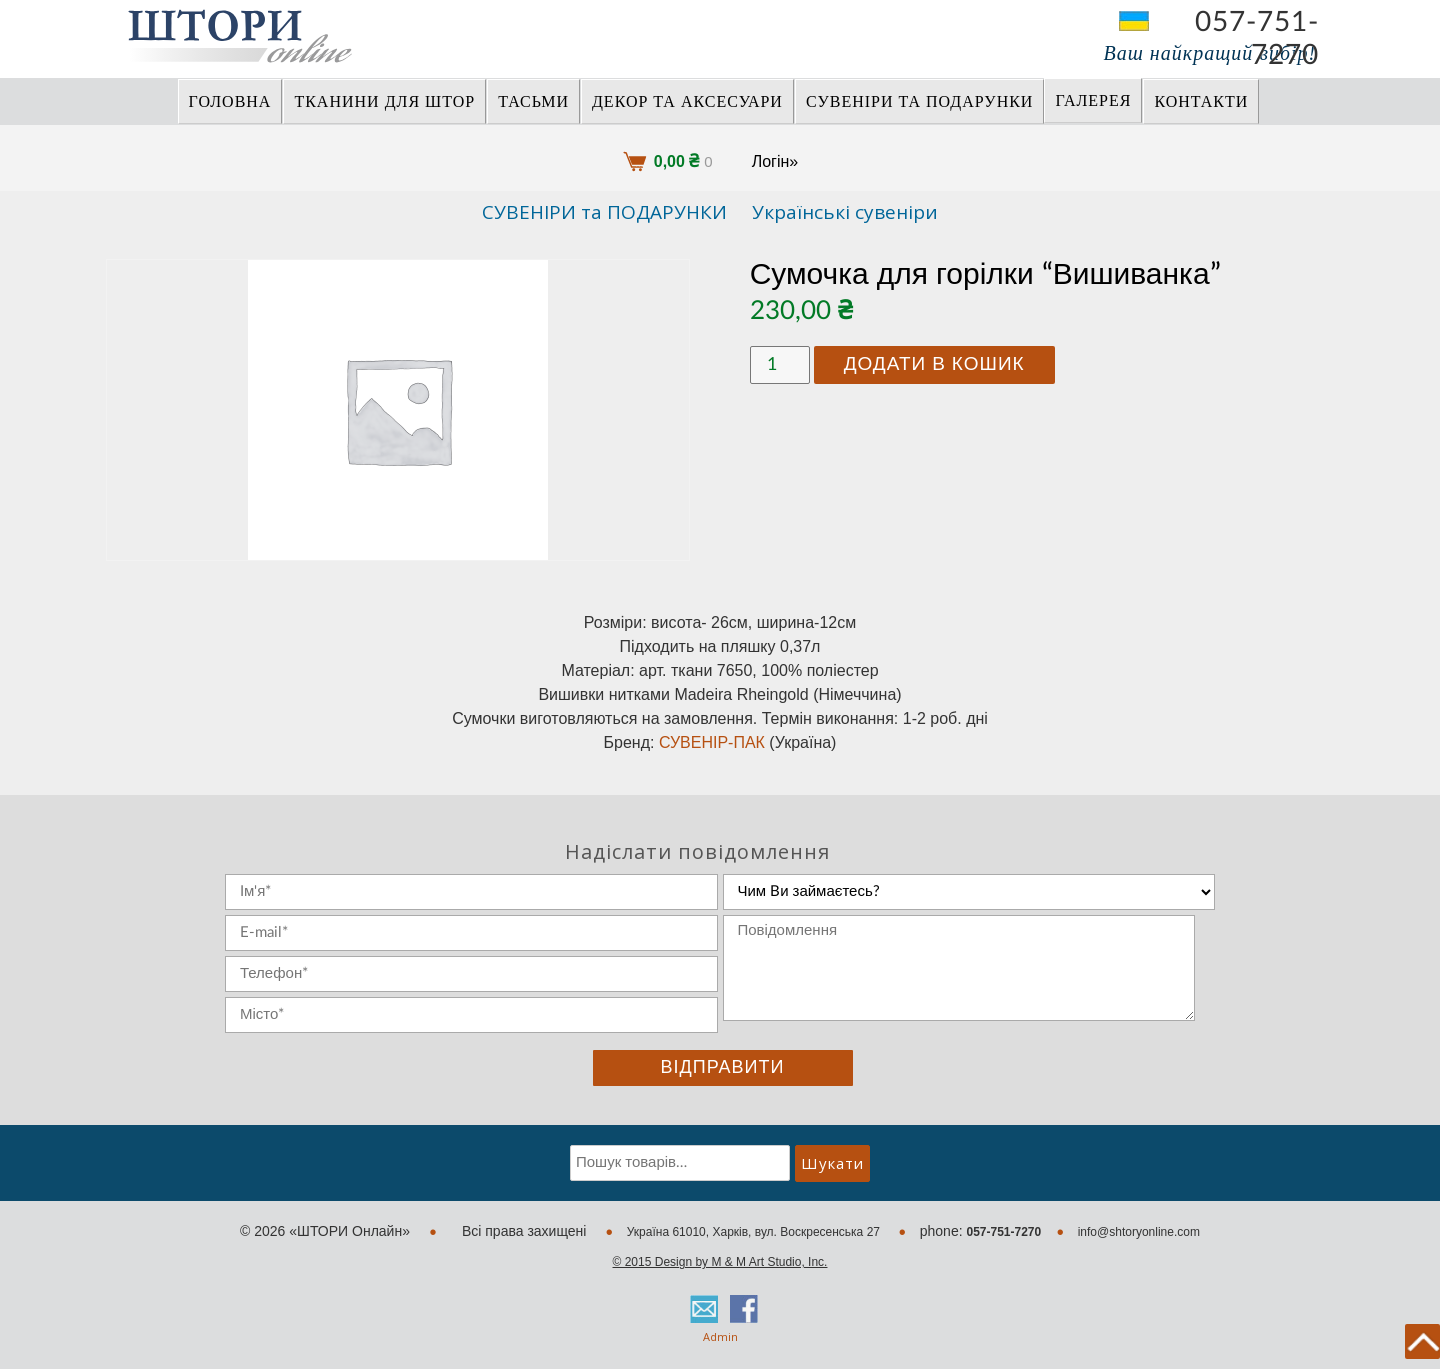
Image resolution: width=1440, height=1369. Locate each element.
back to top (1422, 1341)
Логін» (775, 161)
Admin (720, 1336)
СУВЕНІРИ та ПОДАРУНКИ (920, 102)
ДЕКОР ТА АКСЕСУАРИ (687, 102)
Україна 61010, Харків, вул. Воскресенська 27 (755, 1232)
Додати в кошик (934, 364)
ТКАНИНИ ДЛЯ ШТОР (384, 102)
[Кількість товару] (780, 365)
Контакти (1201, 102)
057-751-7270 (1257, 22)
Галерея (1093, 101)
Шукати (832, 1163)
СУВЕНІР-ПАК (712, 742)
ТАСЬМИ (533, 102)
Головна (230, 102)
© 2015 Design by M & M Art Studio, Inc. (720, 1262)
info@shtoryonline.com (1139, 1232)
